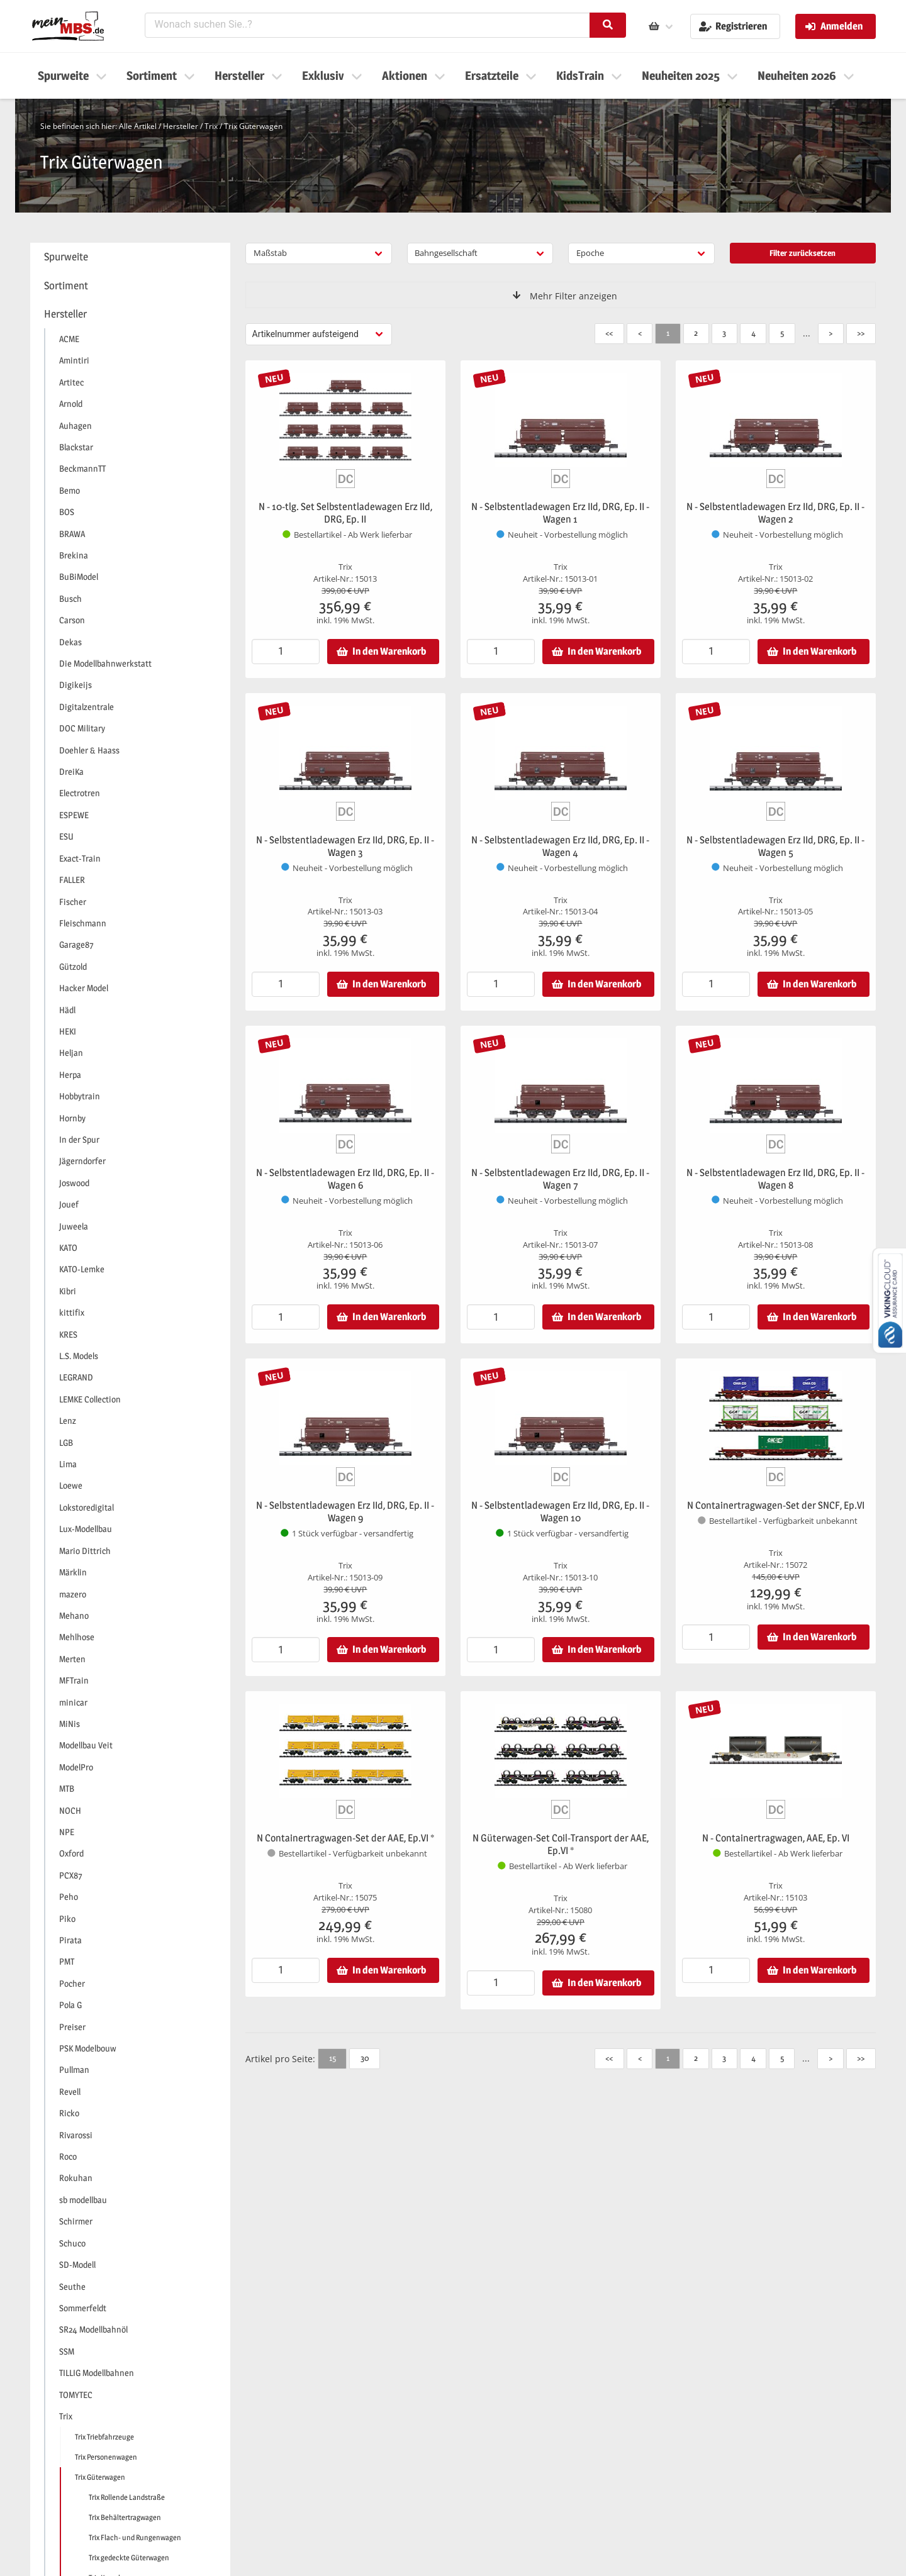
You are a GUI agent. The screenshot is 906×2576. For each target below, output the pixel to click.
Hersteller (180, 126)
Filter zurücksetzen (802, 253)
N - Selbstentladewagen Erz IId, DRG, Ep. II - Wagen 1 (560, 513)
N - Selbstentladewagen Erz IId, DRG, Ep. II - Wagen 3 (345, 846)
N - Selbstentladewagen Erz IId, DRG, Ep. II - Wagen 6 (345, 1179)
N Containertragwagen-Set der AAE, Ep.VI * (345, 1838)
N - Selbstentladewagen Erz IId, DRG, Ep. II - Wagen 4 (560, 846)
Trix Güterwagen (253, 126)
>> (860, 333)
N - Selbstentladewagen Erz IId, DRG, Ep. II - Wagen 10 (560, 1511)
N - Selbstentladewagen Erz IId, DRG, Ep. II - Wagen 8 (775, 1179)
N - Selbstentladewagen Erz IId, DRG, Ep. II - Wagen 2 (775, 513)
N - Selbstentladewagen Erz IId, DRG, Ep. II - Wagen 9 (345, 1511)
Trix (211, 126)
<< (609, 333)
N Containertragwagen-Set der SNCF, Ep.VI (775, 1505)
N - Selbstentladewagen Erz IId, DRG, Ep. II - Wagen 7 (560, 1179)
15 (332, 2058)
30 (365, 2058)
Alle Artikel (138, 126)
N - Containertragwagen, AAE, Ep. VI (775, 1838)
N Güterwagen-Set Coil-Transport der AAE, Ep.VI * (561, 1844)
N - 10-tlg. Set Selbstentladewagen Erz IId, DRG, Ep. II (345, 513)
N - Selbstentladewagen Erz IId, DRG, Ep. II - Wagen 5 (775, 846)
